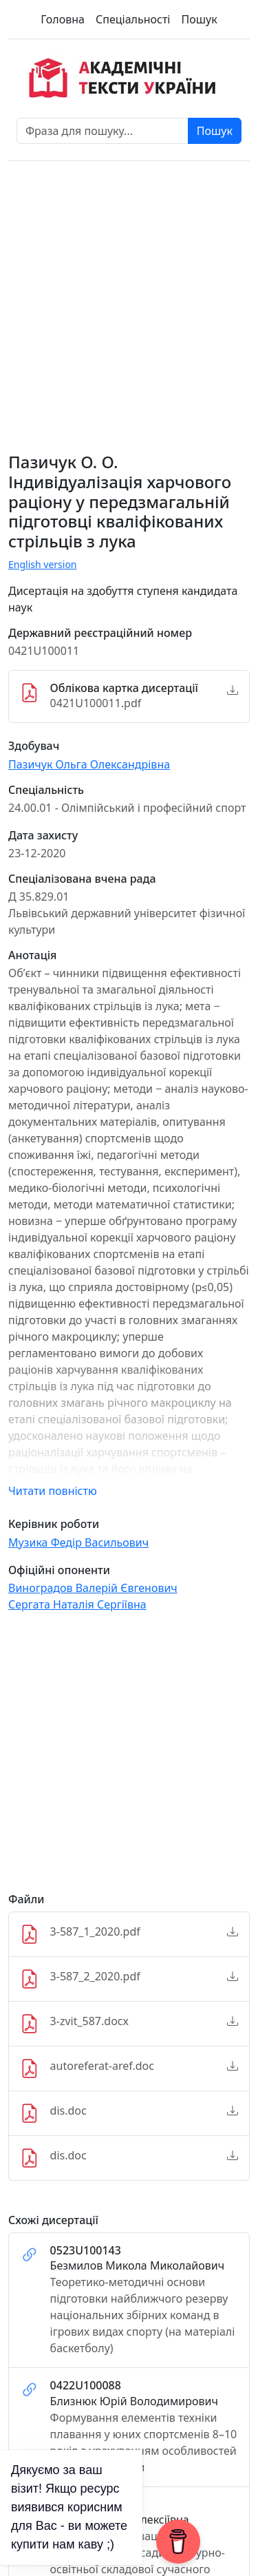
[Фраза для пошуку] (103, 131)
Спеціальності (133, 19)
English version (42, 564)
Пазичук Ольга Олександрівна (89, 764)
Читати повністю (52, 1490)
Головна (63, 19)
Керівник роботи (53, 1524)
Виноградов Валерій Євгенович (93, 1587)
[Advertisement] (129, 1758)
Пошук (199, 19)
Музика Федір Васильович (78, 1542)
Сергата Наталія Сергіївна (77, 1604)
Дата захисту (43, 835)
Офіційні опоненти (59, 1570)
